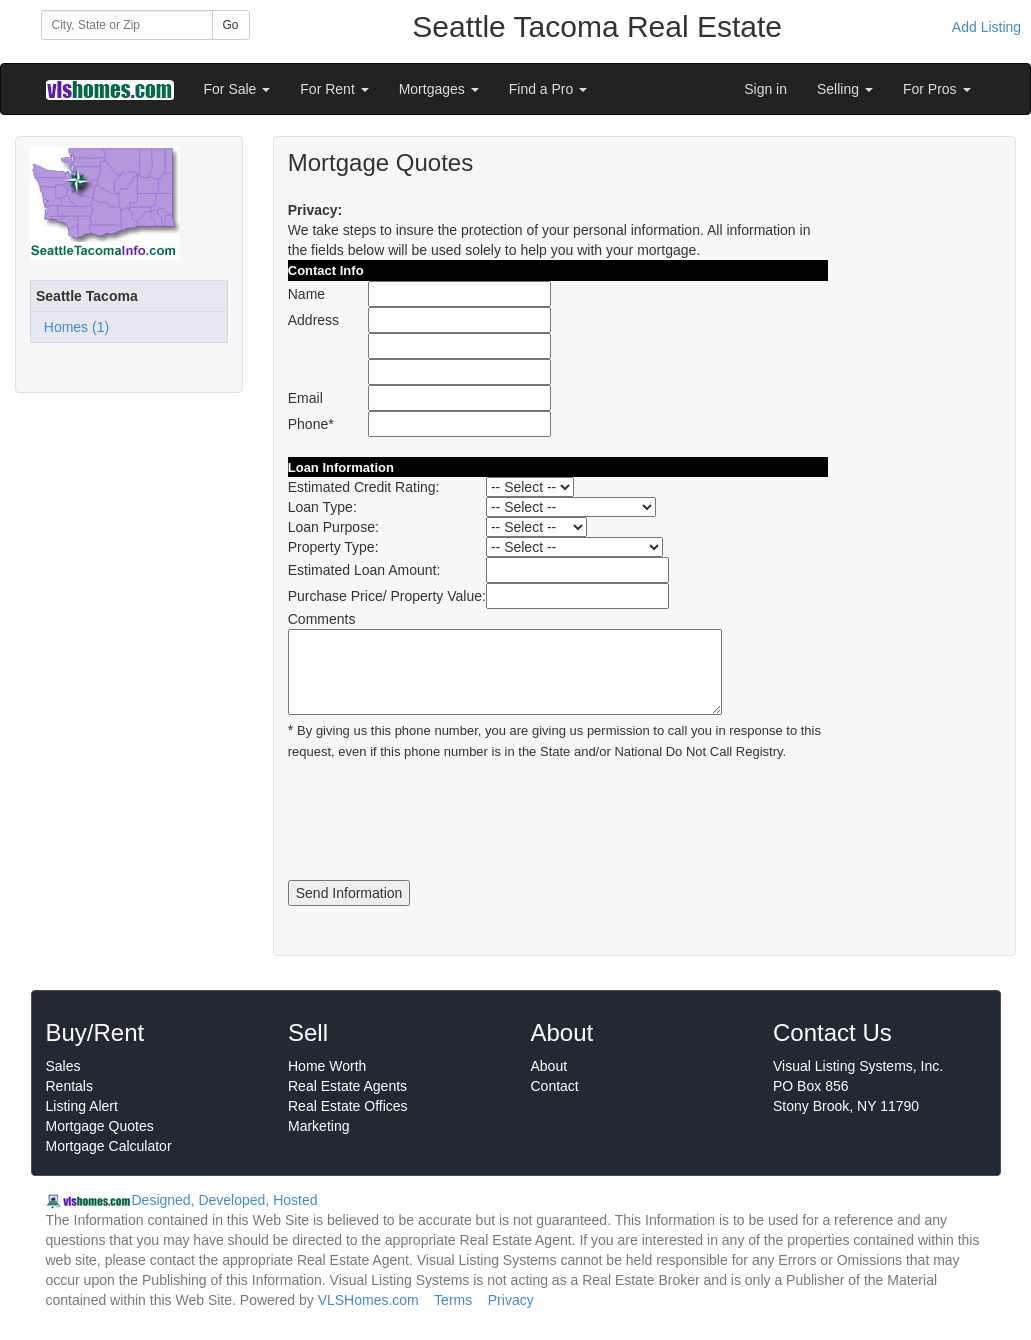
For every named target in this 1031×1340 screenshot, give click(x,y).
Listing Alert (82, 1106)
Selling (845, 89)
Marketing (318, 1126)
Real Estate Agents (347, 1086)
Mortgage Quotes (100, 1126)
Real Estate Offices (348, 1106)
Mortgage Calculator (109, 1146)
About (549, 1066)
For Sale (237, 89)
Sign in (765, 89)
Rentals (69, 1086)
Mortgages (439, 89)
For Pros (937, 89)
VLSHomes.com (368, 1300)
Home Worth (327, 1066)
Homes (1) (72, 327)
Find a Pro (548, 89)
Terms (453, 1300)
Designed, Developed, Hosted (225, 1200)
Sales (63, 1066)
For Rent (334, 89)
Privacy (511, 1300)
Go (231, 25)
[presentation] (440, 821)
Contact (555, 1086)
